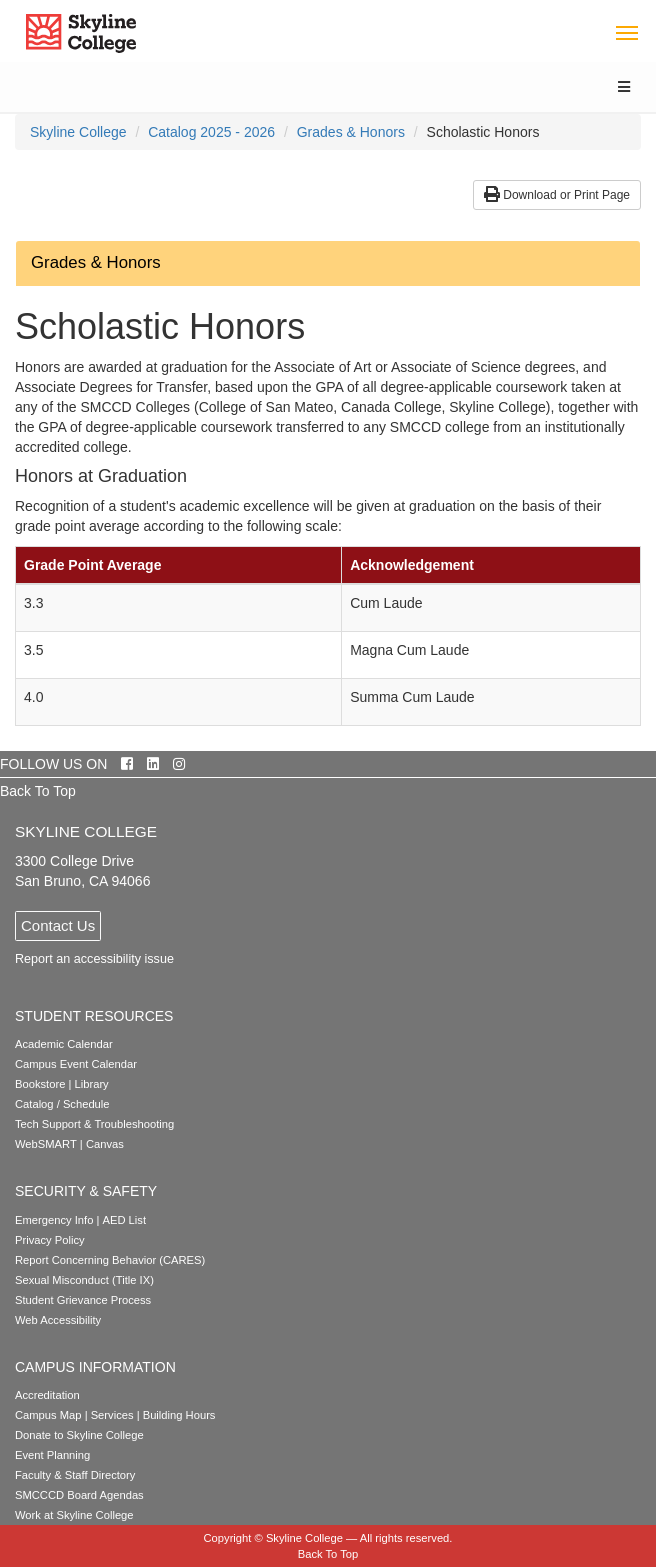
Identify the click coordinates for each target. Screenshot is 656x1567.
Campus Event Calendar (76, 1064)
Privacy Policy (50, 1240)
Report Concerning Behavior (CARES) (110, 1260)
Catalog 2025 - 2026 (211, 132)
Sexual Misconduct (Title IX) (84, 1280)
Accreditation (47, 1395)
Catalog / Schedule (62, 1104)
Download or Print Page (557, 195)
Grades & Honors (351, 132)
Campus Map (48, 1415)
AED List (124, 1220)
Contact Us (58, 925)
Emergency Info (54, 1220)
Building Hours (179, 1415)
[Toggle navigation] (626, 31)
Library (92, 1084)
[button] (328, 263)
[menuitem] (78, 132)
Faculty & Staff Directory (75, 1475)
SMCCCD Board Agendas (79, 1495)
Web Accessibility (58, 1320)
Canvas (105, 1144)
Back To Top (38, 791)
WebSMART (46, 1144)
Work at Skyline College (74, 1515)
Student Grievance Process (83, 1300)
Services (112, 1415)
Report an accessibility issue (94, 959)
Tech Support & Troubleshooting (94, 1124)
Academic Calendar (64, 1044)
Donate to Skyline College (79, 1435)
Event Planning (52, 1455)
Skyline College (78, 132)
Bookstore (40, 1084)
